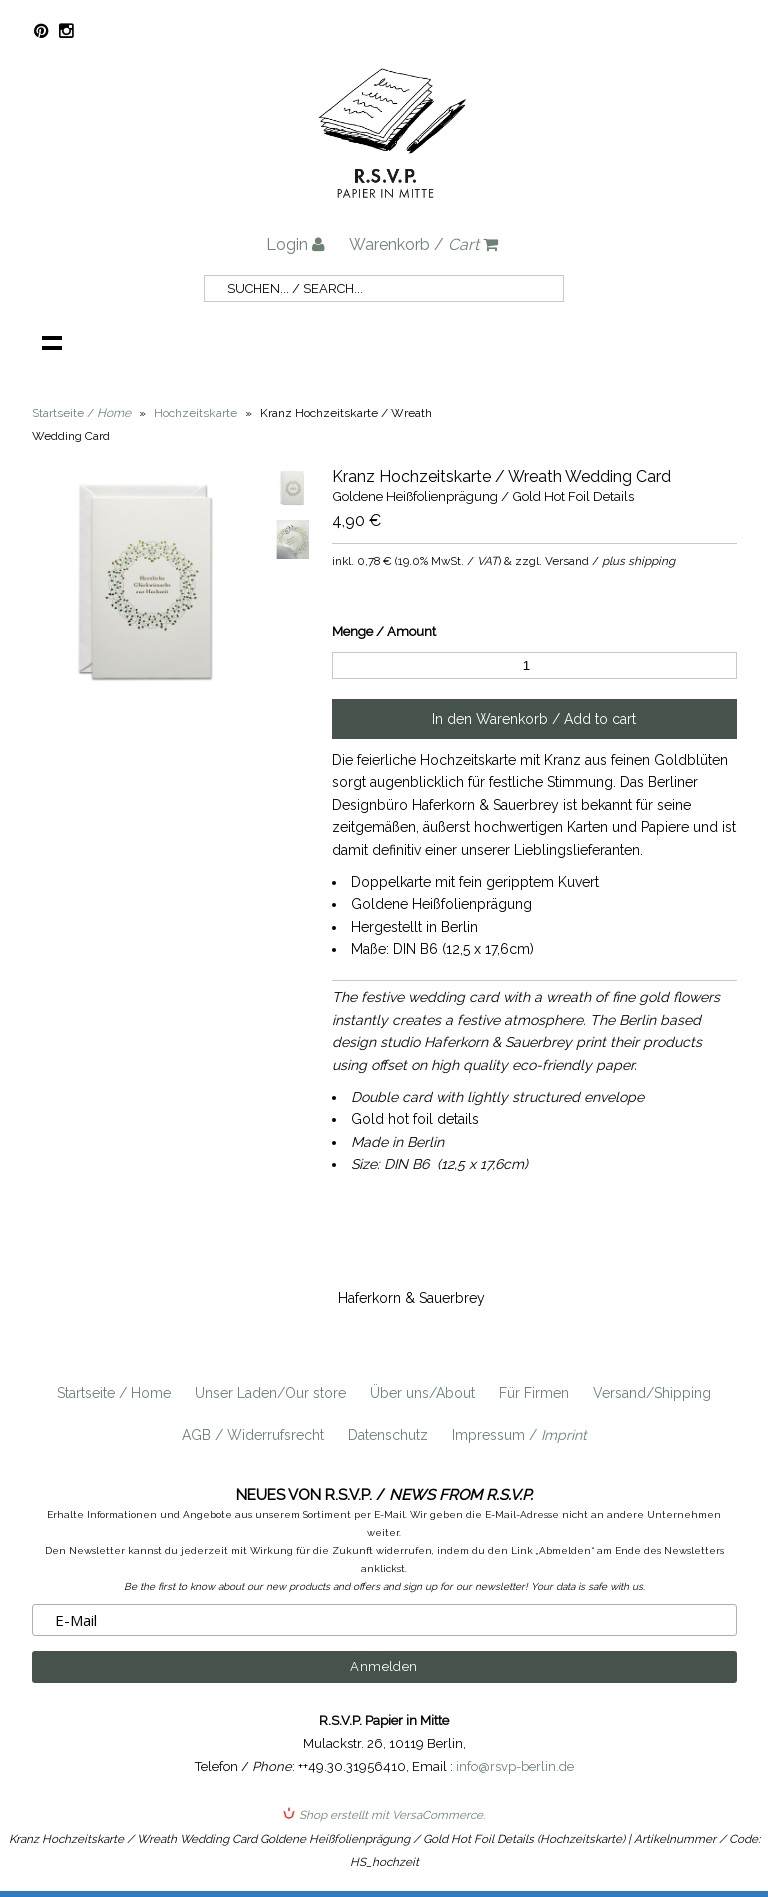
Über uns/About (422, 1393)
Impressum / (519, 1435)
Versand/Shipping (652, 1393)
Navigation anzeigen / (52, 342)
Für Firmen (534, 1393)
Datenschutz (388, 1435)
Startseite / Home (114, 1393)
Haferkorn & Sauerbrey (411, 1298)
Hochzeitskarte (195, 413)
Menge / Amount (384, 631)
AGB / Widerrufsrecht (253, 1435)
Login (295, 244)
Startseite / (81, 413)
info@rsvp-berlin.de (515, 1766)
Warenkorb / (423, 244)
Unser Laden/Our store (270, 1393)
